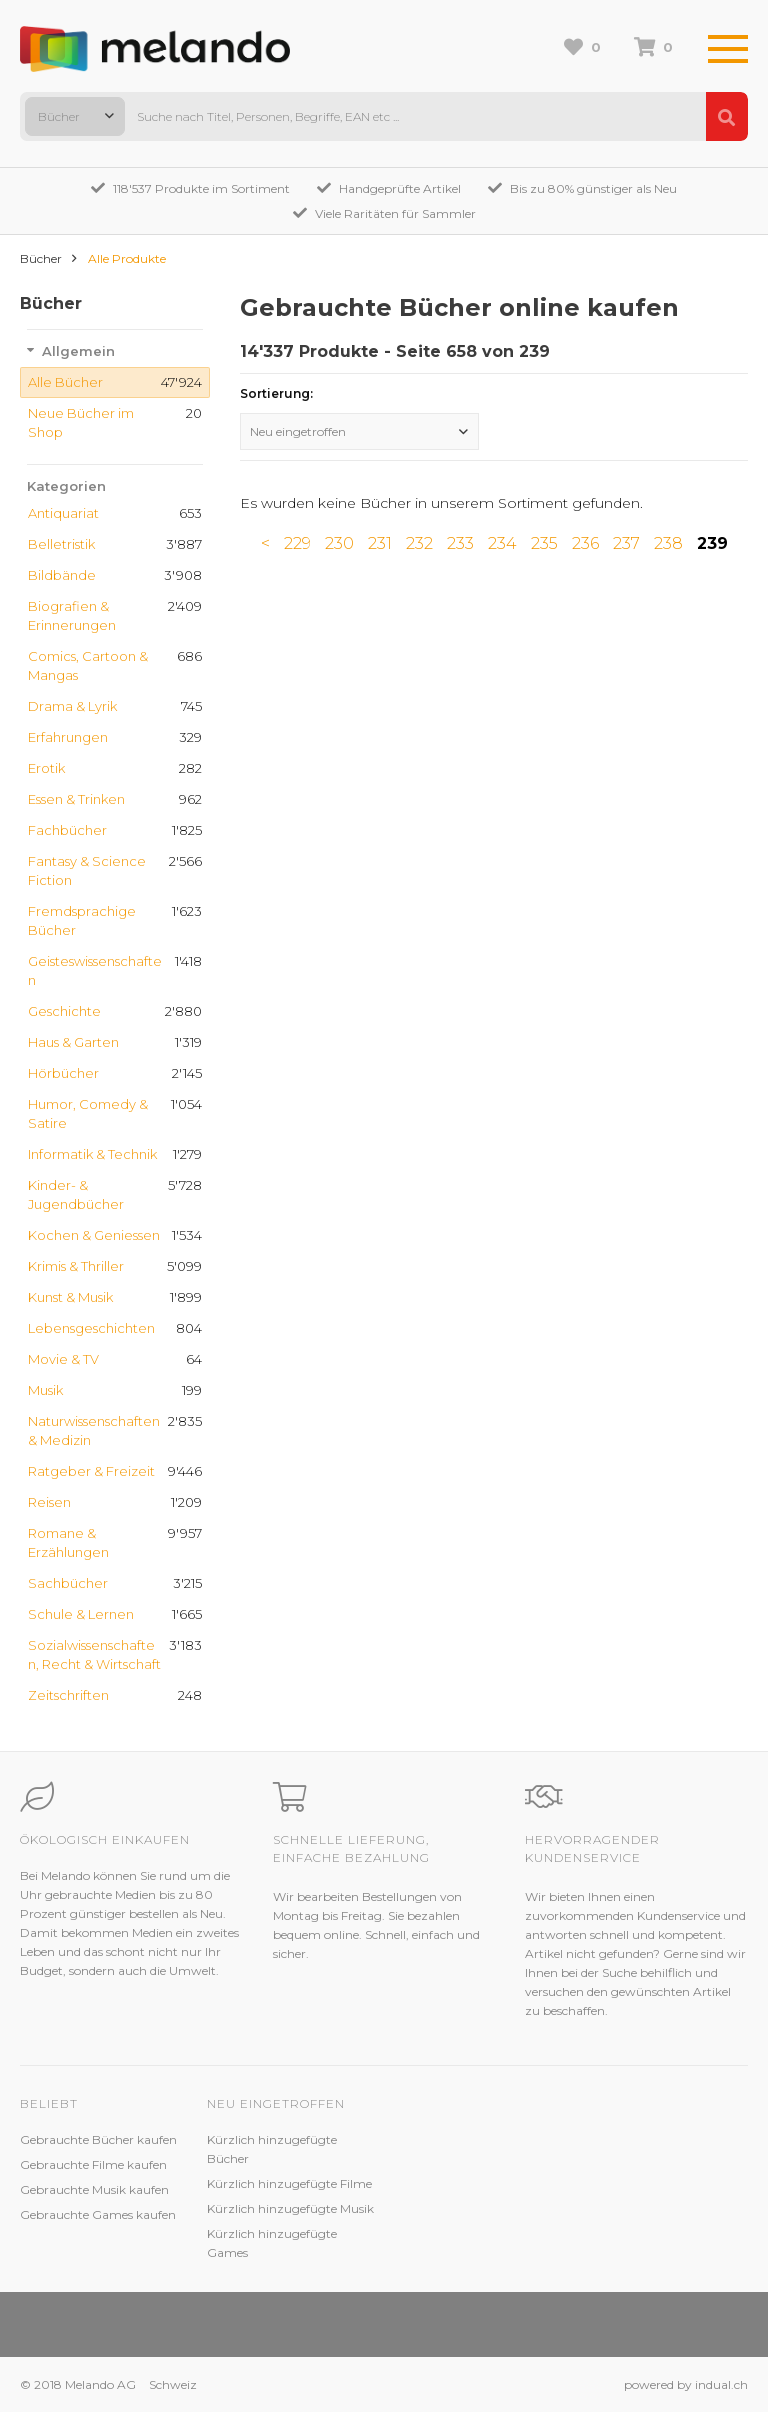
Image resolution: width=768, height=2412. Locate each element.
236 (585, 543)
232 (419, 543)
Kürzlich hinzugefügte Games (272, 2243)
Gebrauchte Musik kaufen (94, 2189)
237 (626, 543)
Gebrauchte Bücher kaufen (98, 2139)
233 (460, 543)
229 (297, 543)
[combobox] (75, 116)
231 (380, 543)
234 (502, 543)
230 (339, 543)
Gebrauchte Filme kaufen (93, 2164)
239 (712, 543)
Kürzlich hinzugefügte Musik (290, 2208)
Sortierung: (276, 393)
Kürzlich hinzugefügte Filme (289, 2183)
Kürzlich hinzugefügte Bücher (272, 2149)
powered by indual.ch (686, 2384)
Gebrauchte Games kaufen (98, 2214)
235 (544, 543)
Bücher (41, 258)
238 (668, 543)
